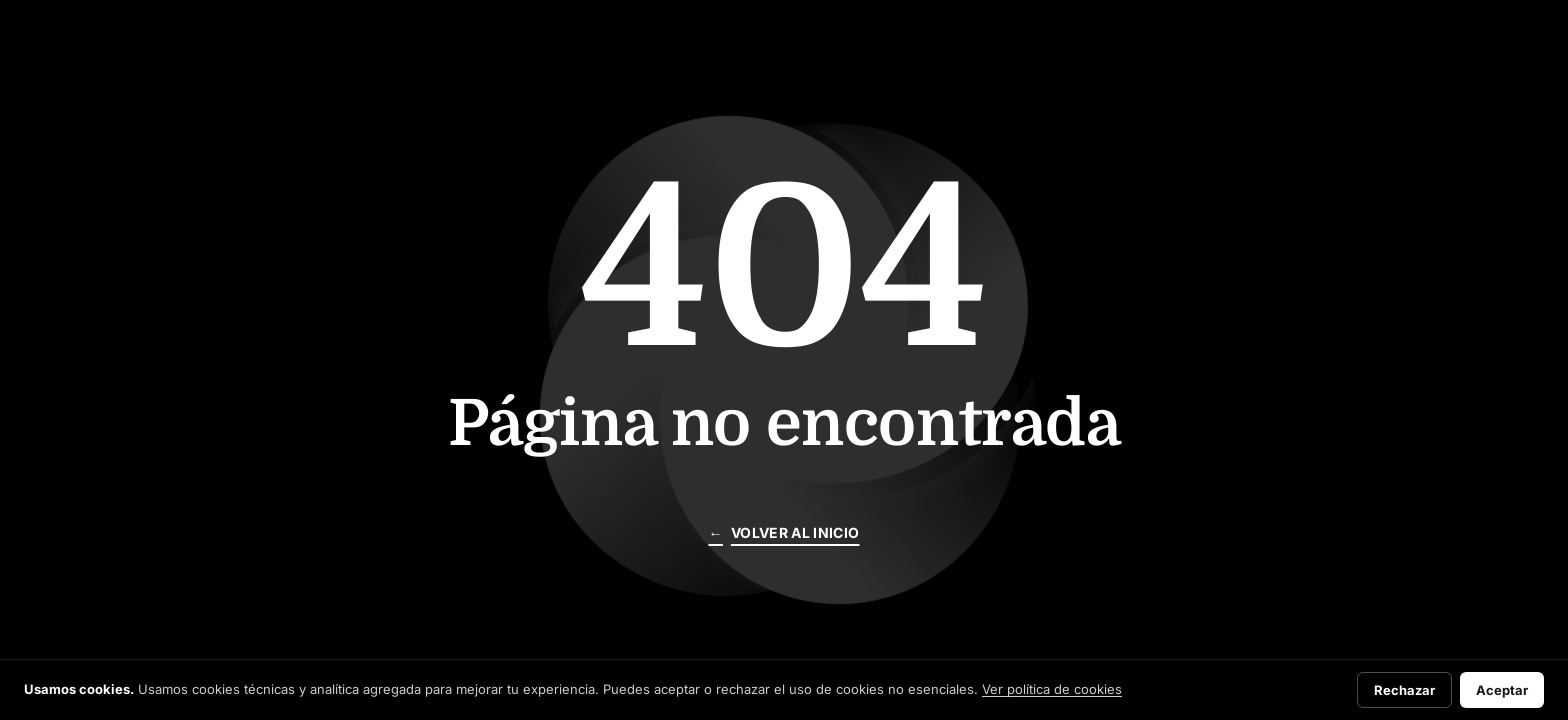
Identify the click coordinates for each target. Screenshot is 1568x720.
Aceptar (1502, 690)
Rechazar (1404, 690)
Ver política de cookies (1052, 689)
